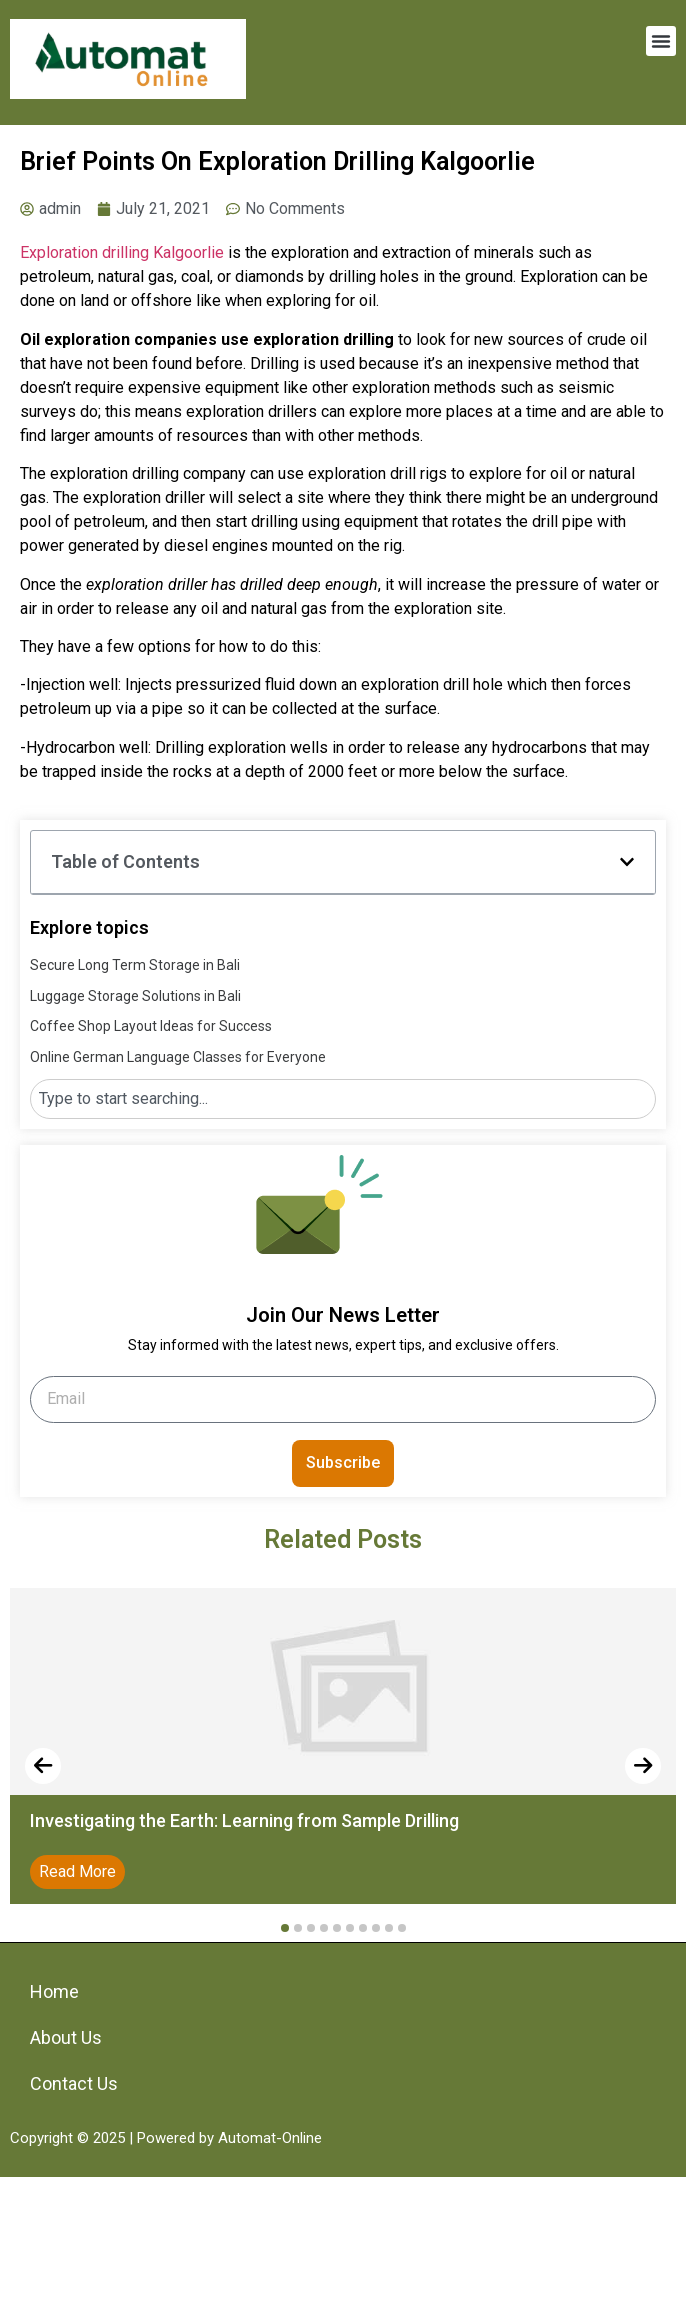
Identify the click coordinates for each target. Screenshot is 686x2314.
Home (54, 1991)
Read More (77, 1871)
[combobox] (343, 1099)
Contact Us (74, 2083)
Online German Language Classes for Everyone (178, 1057)
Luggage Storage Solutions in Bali (135, 996)
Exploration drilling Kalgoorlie (122, 252)
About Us (66, 2037)
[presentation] (43, 1766)
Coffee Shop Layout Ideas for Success (151, 1026)
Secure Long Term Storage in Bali (135, 965)
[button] (661, 41)
